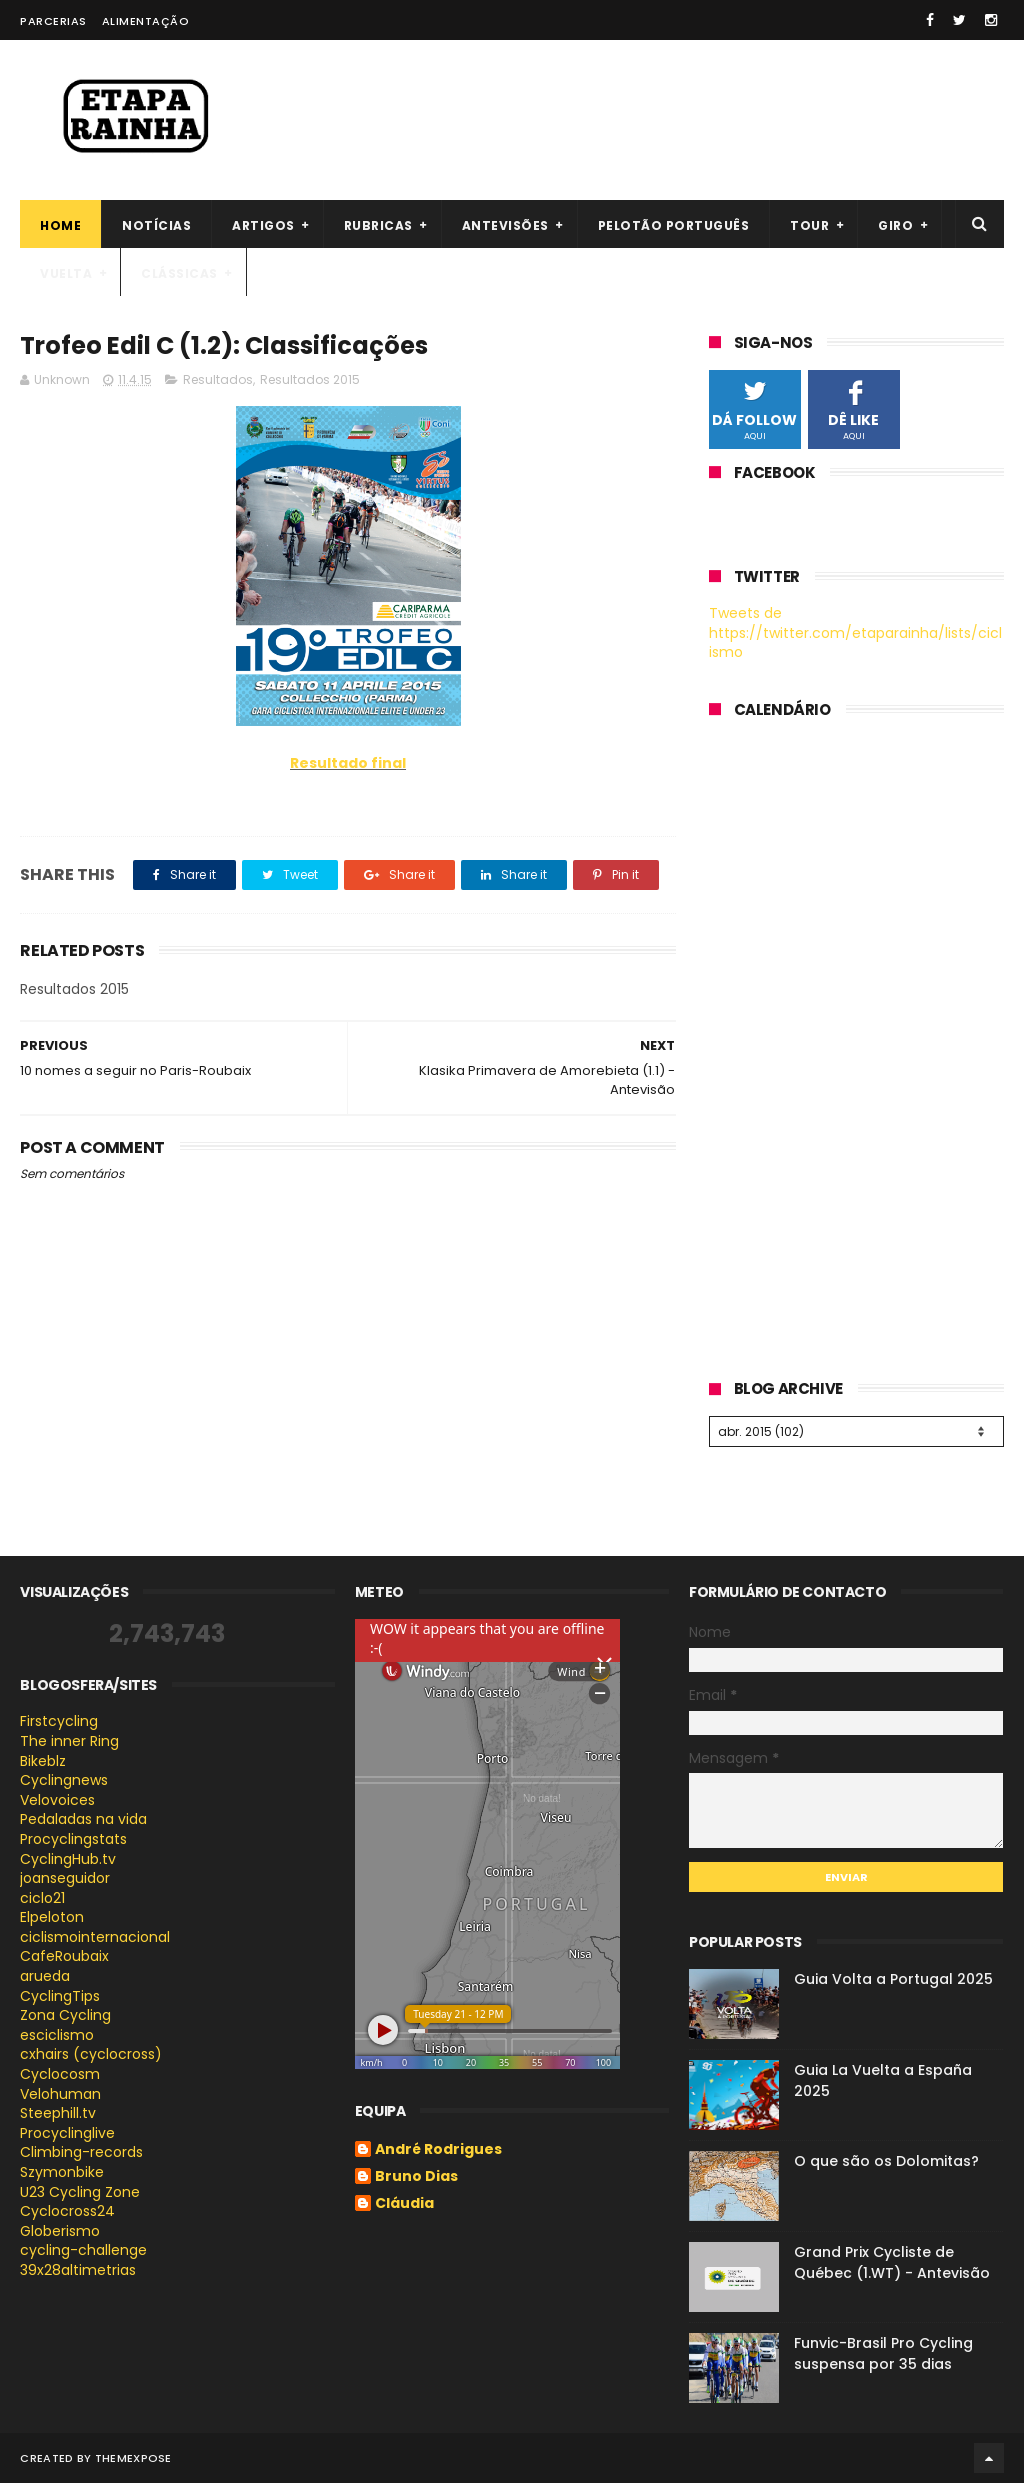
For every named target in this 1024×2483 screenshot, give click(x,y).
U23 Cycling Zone (80, 2192)
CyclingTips (60, 1996)
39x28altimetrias (78, 2270)
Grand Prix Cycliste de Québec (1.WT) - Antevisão (892, 2262)
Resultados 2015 (310, 379)
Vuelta (66, 273)
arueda (45, 1976)
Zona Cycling (65, 2015)
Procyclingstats (73, 1839)
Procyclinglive (67, 2133)
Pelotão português (674, 225)
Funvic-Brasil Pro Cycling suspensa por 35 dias (883, 2353)
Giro (895, 225)
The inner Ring (69, 1741)
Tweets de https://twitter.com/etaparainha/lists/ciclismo (855, 632)
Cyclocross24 (67, 2211)
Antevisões (505, 225)
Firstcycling (59, 1721)
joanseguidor (65, 1878)
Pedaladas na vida (83, 1819)
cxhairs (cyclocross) (91, 2054)
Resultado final (348, 763)
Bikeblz (43, 1761)
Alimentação (146, 21)
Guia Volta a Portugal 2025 (893, 1979)
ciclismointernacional (95, 1937)
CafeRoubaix (64, 1956)
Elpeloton (52, 1917)
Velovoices (57, 1800)
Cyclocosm (60, 2074)
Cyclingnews (64, 1780)
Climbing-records (81, 2152)
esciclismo (57, 2035)
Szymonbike (62, 2172)
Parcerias (53, 21)
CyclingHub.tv (68, 1859)
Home (60, 225)
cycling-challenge (83, 2250)
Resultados (218, 379)
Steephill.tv (58, 2113)
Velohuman (60, 2094)
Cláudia (404, 2204)
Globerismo (60, 2231)
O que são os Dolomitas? (886, 2161)
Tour (809, 225)
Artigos (263, 225)
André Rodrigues (438, 2150)
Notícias (156, 225)
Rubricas (378, 225)
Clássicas (179, 273)
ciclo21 (42, 1898)
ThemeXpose (133, 2458)
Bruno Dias (416, 2177)
